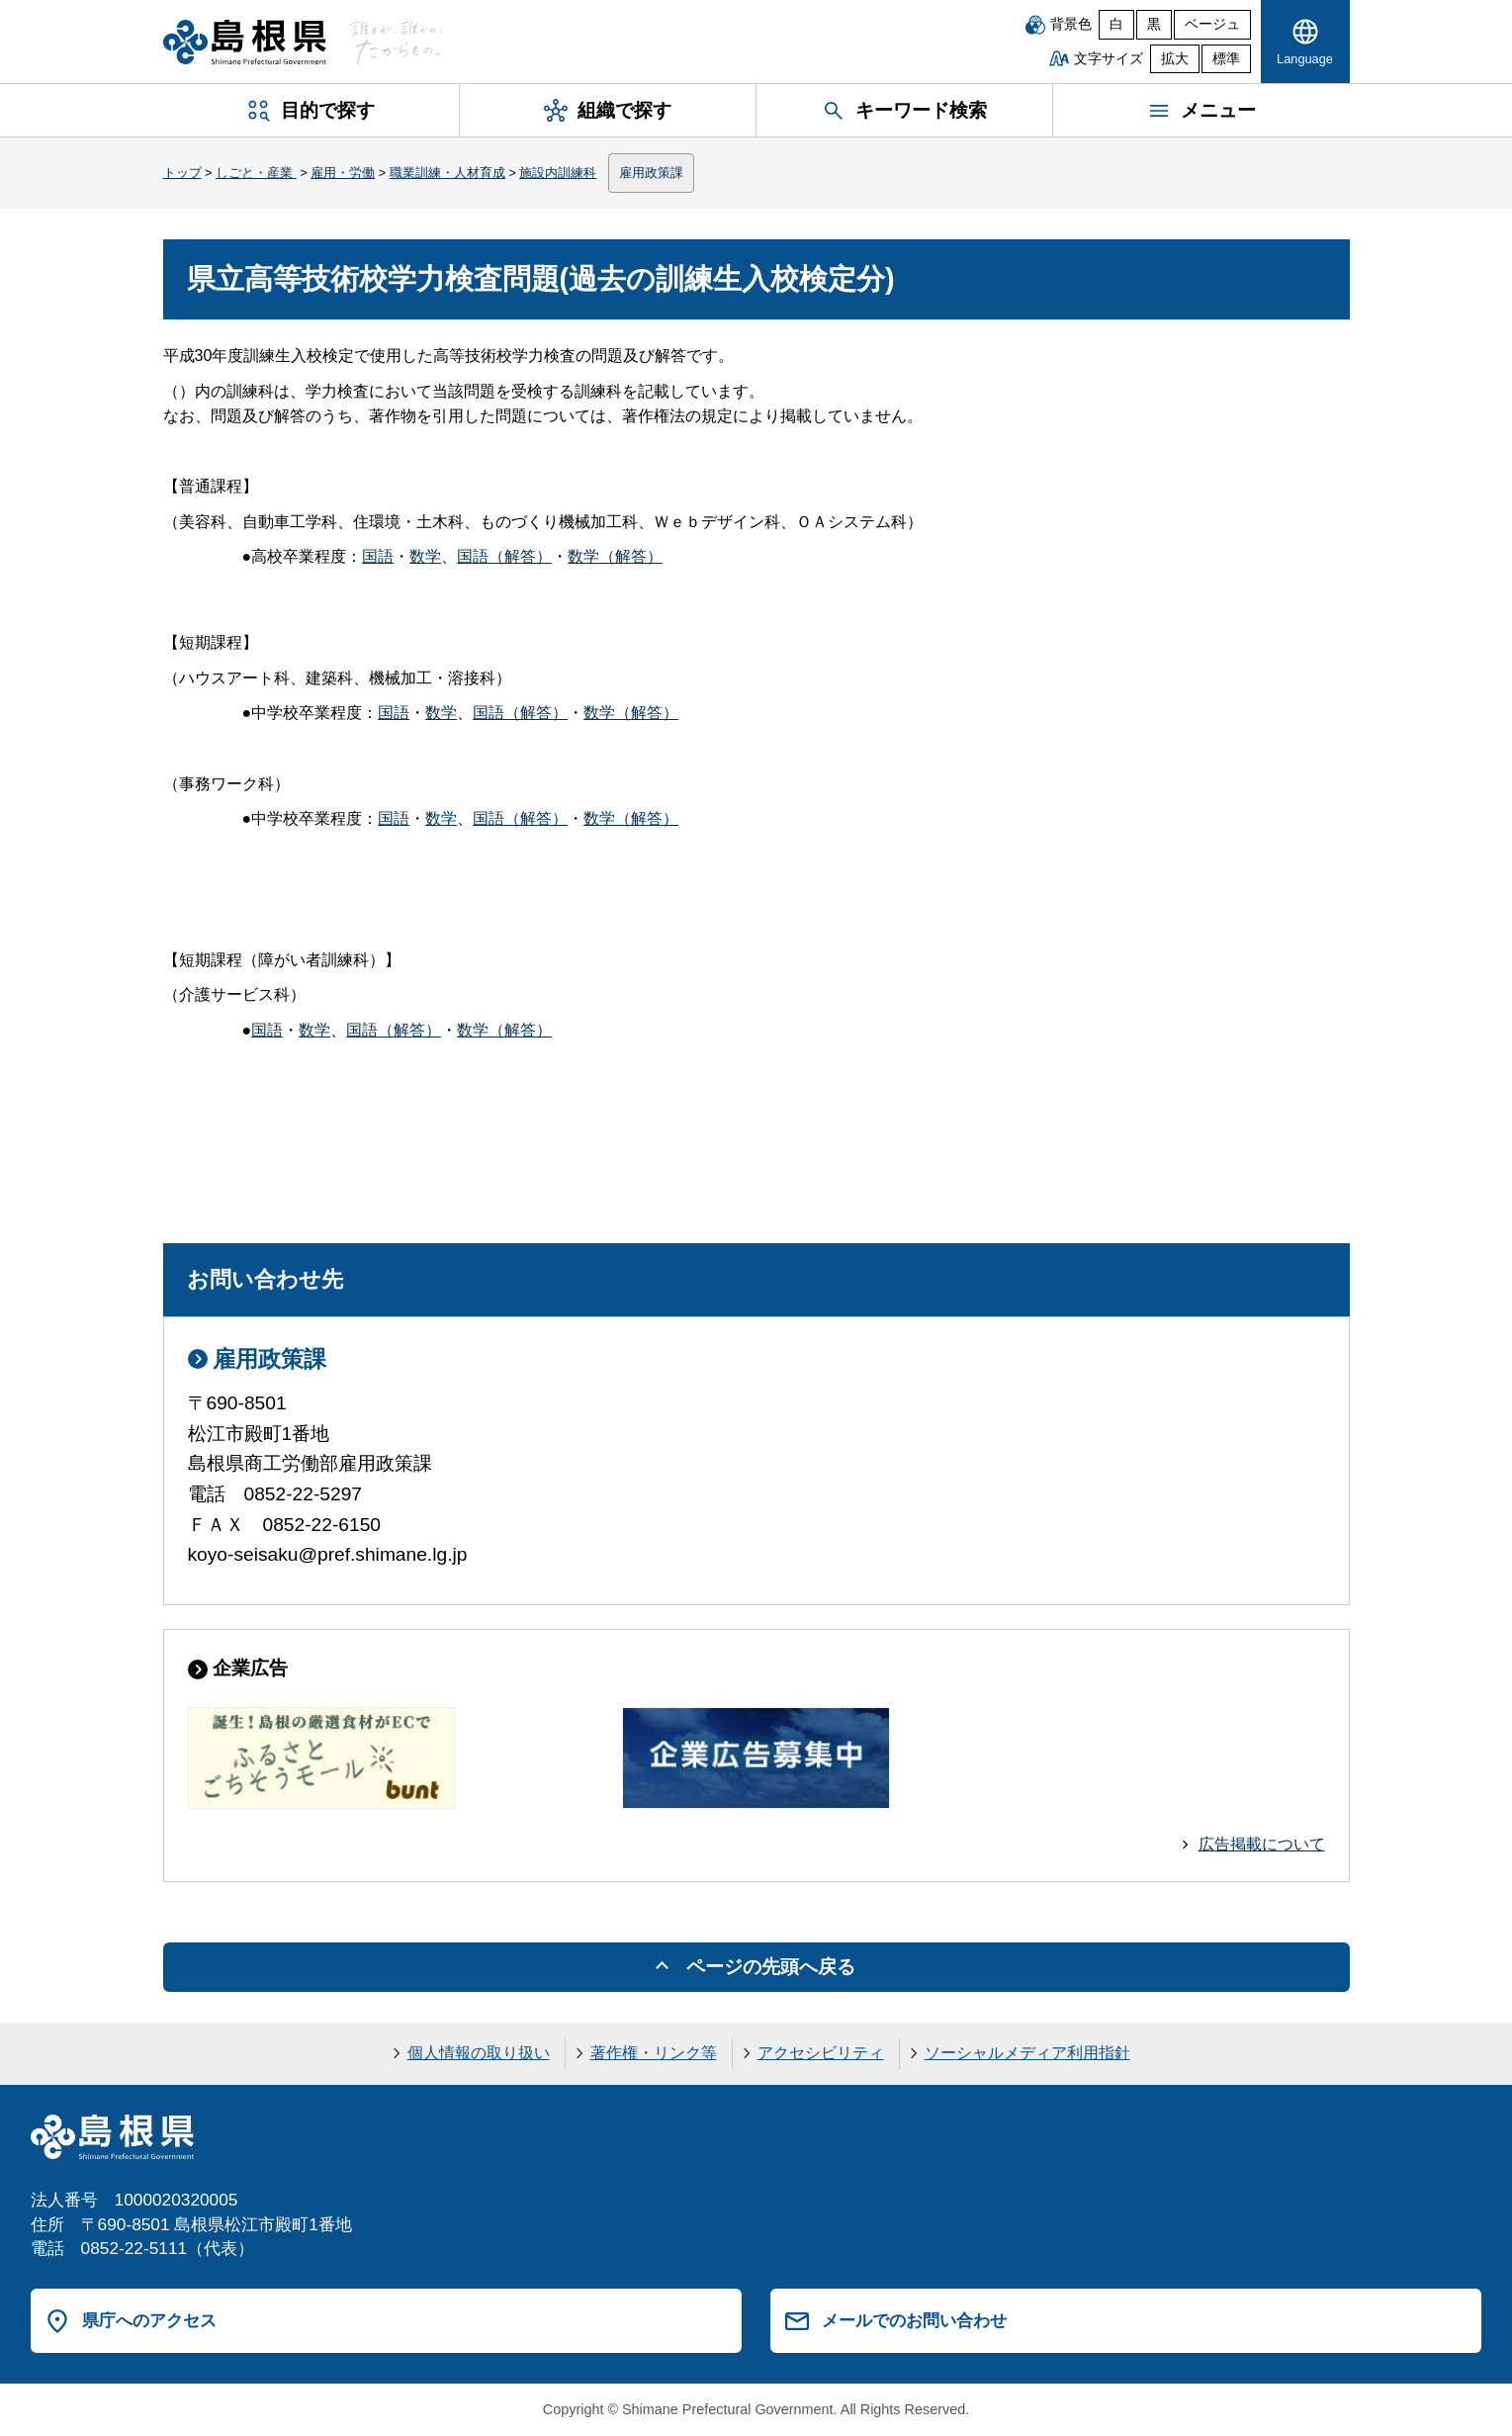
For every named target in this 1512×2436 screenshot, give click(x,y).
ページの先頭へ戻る (770, 1966)
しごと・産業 (256, 172)
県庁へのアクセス (149, 2320)
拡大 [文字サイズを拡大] (1175, 58)
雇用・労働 (343, 172)
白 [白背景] (1116, 24)
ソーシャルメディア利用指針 (1027, 2052)
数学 (425, 556)
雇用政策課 (651, 172)
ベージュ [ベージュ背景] (1212, 24)
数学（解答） (615, 556)
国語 (378, 556)
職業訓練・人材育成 (447, 172)
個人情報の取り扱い (478, 2052)
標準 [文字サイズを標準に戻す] (1226, 58)
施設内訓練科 (557, 172)
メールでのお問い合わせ (914, 2320)
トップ (182, 172)
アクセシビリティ (820, 2052)
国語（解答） (504, 556)
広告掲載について (1262, 1844)
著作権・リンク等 (653, 2052)
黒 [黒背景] (1154, 24)
